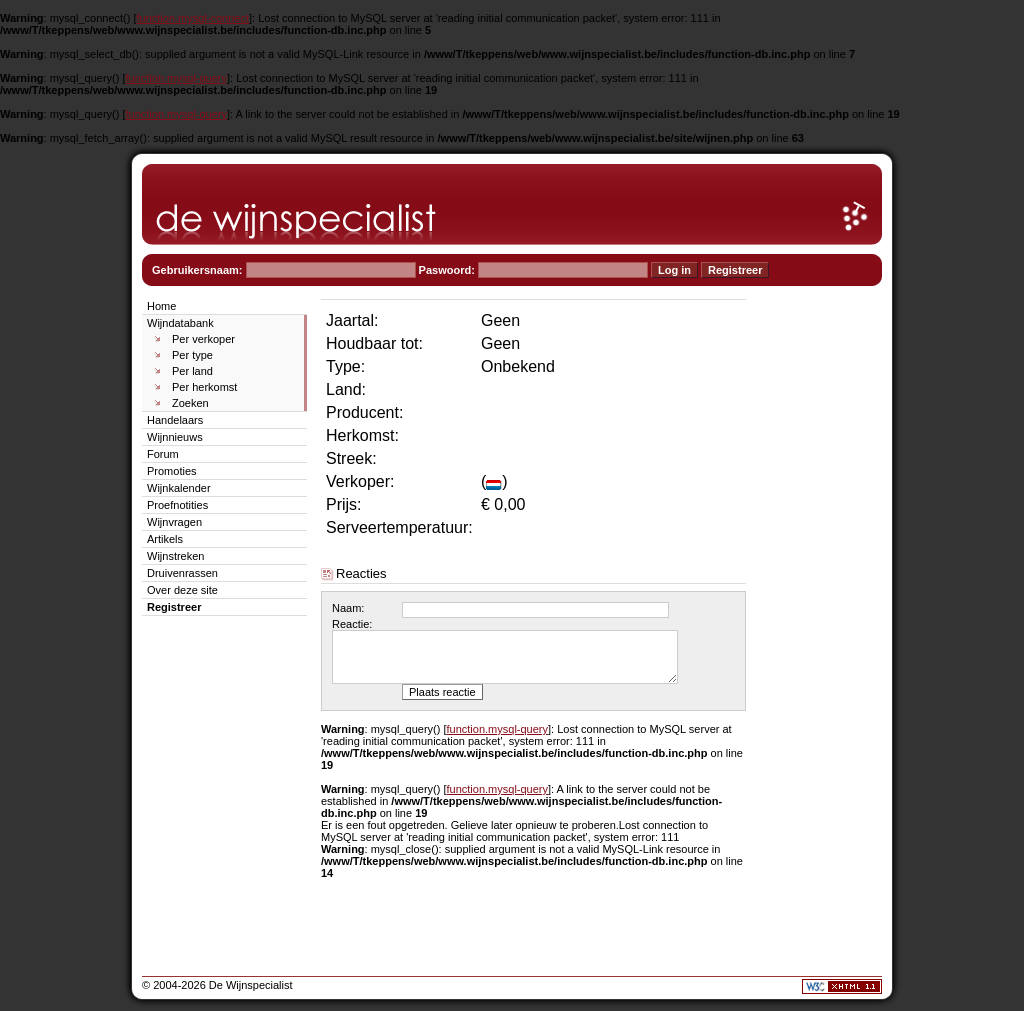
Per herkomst (204, 387)
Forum (163, 454)
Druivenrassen (182, 573)
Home (161, 306)
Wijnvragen (174, 522)
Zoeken (190, 403)
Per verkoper (203, 339)
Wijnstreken (175, 556)
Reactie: (352, 624)
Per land (192, 371)
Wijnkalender (179, 488)
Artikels (165, 539)
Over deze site (182, 590)
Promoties (172, 471)
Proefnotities (177, 505)
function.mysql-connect (193, 18)
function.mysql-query (177, 78)
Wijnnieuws (175, 437)
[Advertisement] (822, 596)
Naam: (348, 608)
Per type (192, 355)
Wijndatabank (180, 323)
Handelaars (175, 420)
